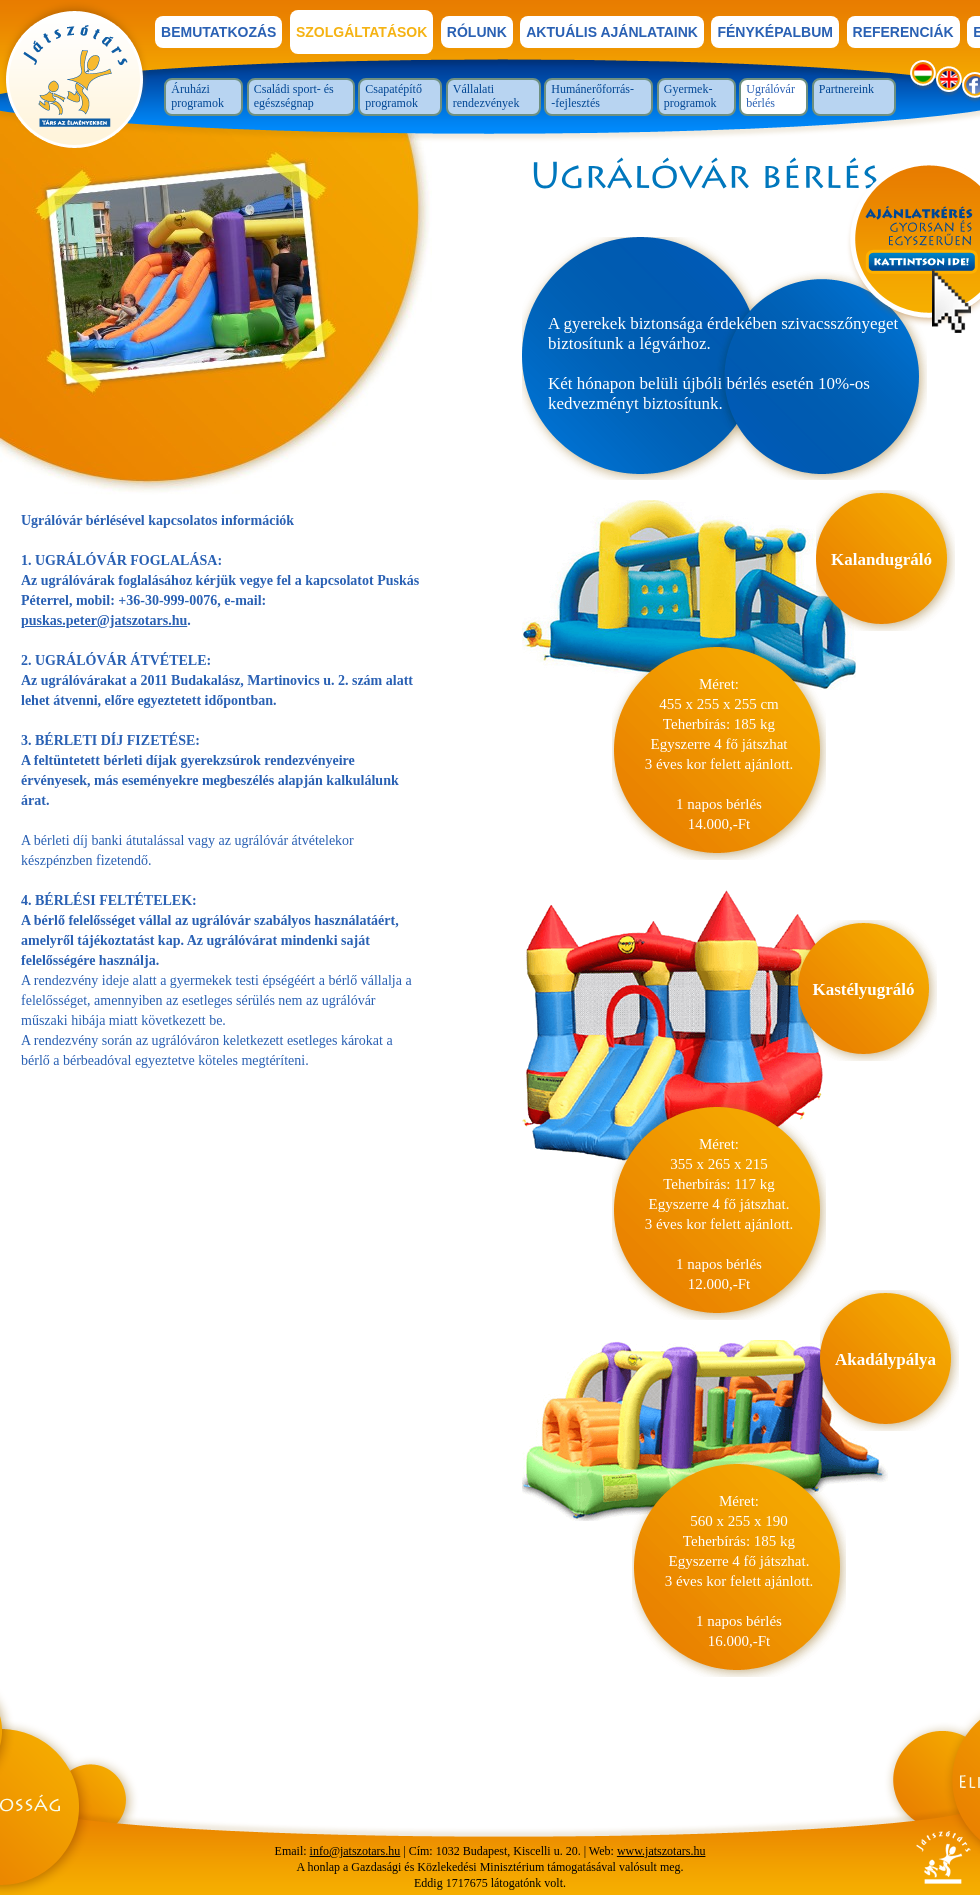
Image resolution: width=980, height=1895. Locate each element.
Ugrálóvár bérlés (770, 96)
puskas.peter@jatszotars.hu (104, 620)
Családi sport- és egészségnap (294, 96)
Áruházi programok (197, 96)
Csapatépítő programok (393, 96)
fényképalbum (775, 32)
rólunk (477, 32)
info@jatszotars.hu (355, 1851)
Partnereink (846, 89)
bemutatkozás (218, 32)
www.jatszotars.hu (661, 1851)
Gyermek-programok (690, 96)
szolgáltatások (361, 32)
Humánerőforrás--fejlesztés (592, 96)
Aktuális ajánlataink (612, 32)
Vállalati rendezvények (486, 96)
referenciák (903, 32)
